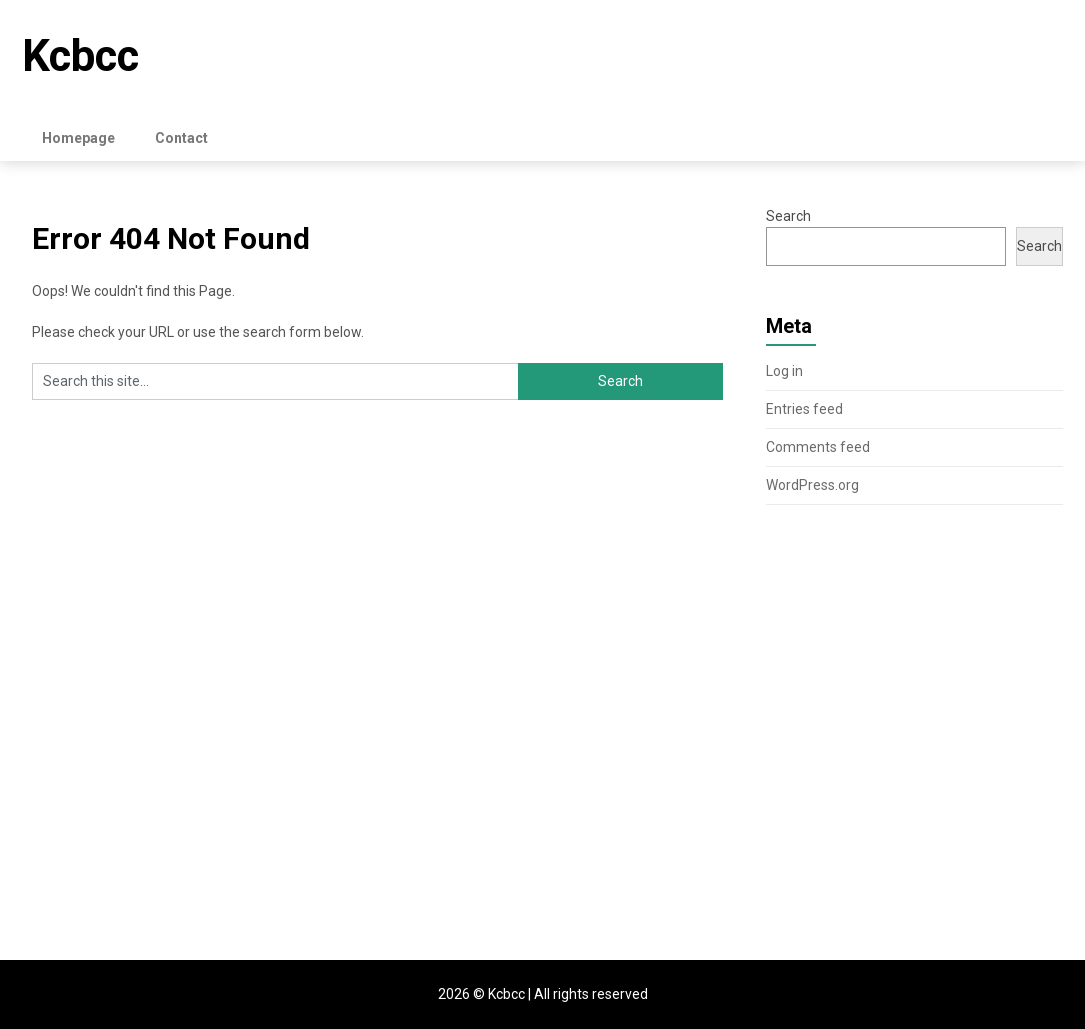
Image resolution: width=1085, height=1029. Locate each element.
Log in (784, 371)
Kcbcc (80, 56)
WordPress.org (812, 485)
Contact (181, 138)
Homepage (78, 138)
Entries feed (804, 409)
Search (788, 216)
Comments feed (818, 447)
